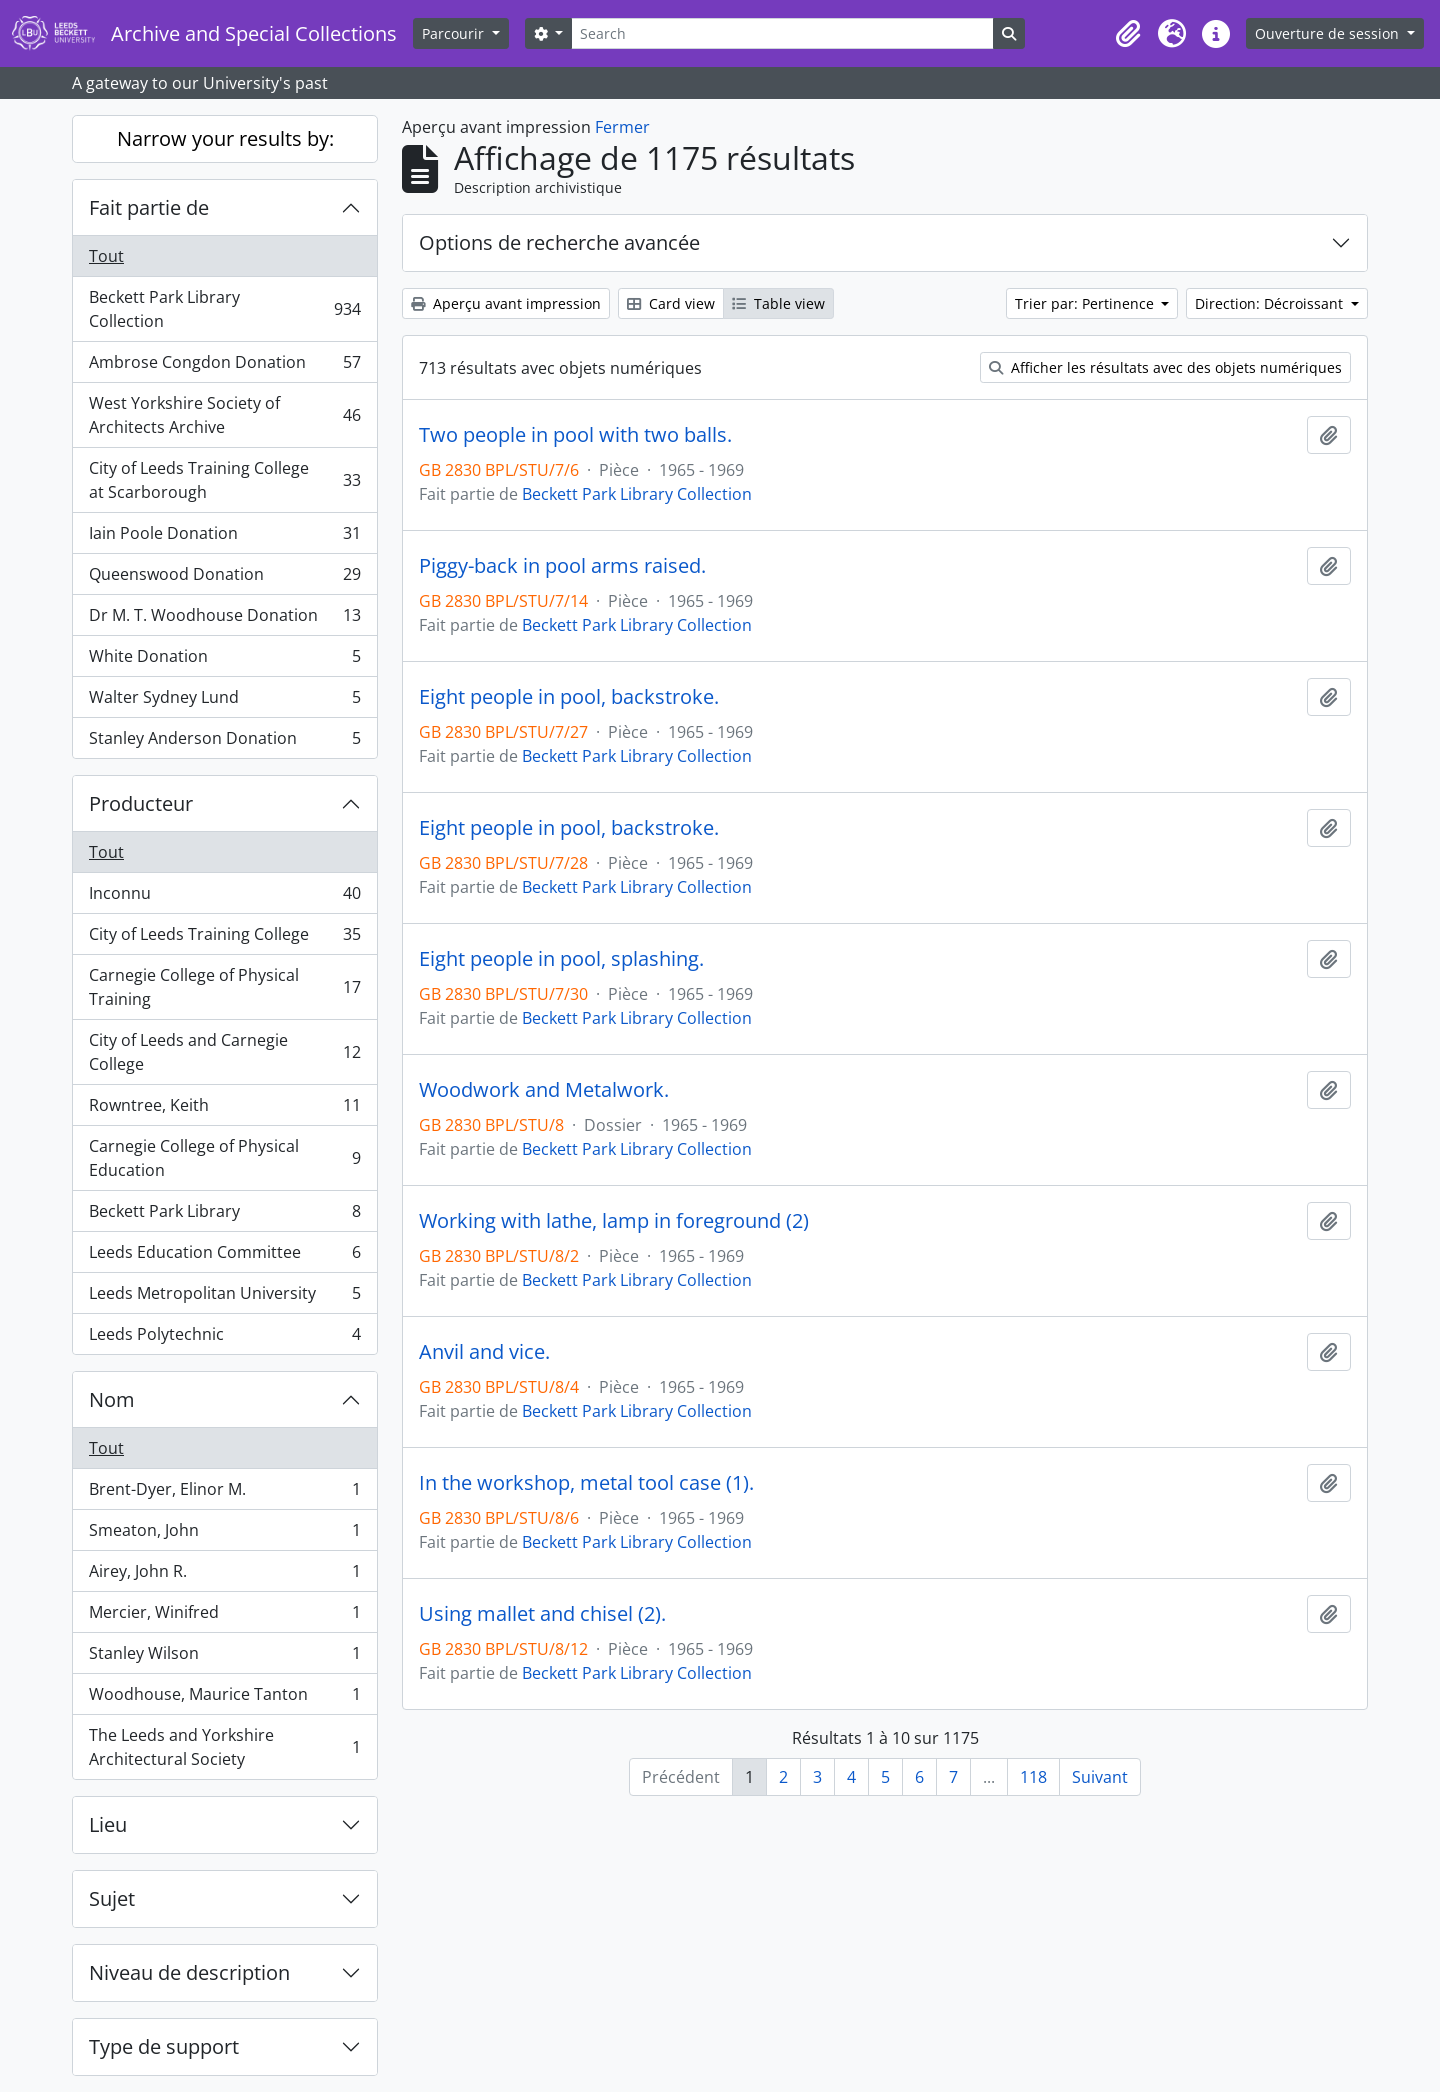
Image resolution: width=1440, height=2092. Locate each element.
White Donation (224, 660)
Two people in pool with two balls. (575, 435)
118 (1033, 1777)
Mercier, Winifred (224, 1616)
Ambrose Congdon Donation (224, 366)
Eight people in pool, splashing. (561, 959)
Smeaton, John (224, 1534)
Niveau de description (189, 1972)
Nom (112, 1399)
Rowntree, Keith (224, 1109)
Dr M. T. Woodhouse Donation (224, 619)
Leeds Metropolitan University (224, 1297)
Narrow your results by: (225, 138)
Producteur (141, 803)
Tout (106, 256)
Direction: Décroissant (1271, 303)
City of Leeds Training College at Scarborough (224, 480)
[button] (1128, 34)
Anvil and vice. (484, 1352)
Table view (778, 303)
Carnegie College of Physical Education (224, 1158)
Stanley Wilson (224, 1657)
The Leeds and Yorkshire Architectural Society (224, 1747)
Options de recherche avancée (559, 242)
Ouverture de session (1329, 33)
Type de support (164, 2046)
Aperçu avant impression (506, 303)
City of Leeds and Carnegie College (224, 1052)
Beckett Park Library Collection (224, 309)
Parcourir (455, 33)
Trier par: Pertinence (1086, 303)
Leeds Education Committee (224, 1256)
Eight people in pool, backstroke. (569, 697)
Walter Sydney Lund (224, 701)
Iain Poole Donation (224, 537)
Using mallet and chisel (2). (542, 1614)
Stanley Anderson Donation (224, 742)
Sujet (112, 1898)
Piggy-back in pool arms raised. (562, 566)
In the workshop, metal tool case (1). (586, 1483)
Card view (671, 303)
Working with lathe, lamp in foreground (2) (614, 1221)
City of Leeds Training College (224, 938)
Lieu (108, 1824)
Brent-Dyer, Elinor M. (224, 1493)
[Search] (782, 33)
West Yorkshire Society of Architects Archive (224, 415)
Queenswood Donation (224, 578)
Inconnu (224, 897)
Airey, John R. (224, 1575)
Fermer (622, 127)
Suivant (1100, 1777)
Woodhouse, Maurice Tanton (224, 1698)
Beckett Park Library (224, 1215)
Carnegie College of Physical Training (224, 987)
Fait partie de (149, 207)
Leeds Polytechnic (224, 1338)
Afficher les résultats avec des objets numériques (1165, 367)
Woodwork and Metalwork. (544, 1090)
